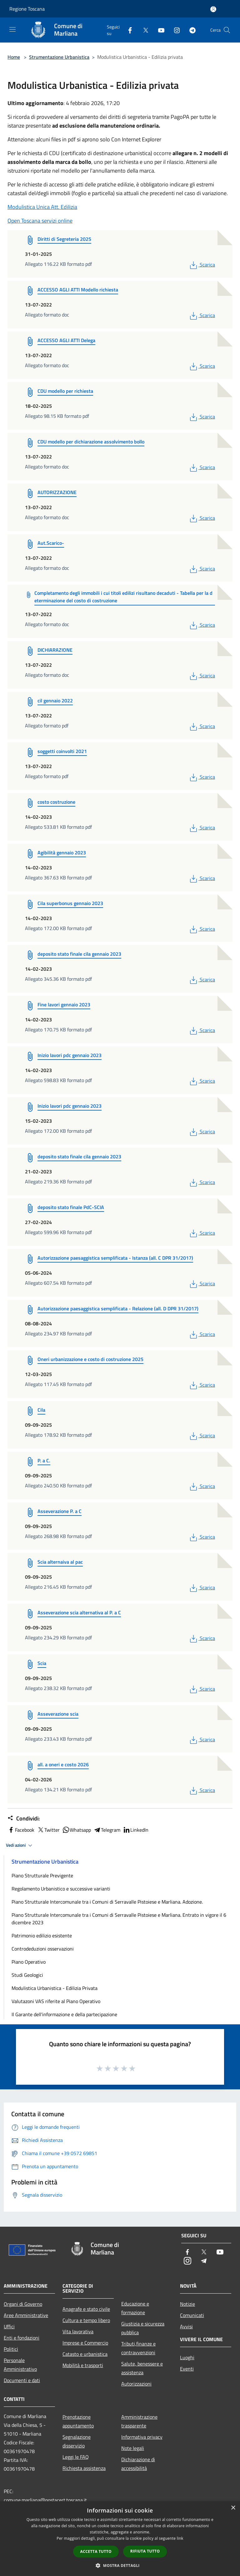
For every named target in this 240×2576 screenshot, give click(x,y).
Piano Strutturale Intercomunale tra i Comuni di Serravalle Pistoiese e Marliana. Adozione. (107, 1901)
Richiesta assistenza (84, 2468)
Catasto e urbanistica (85, 2354)
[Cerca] (227, 30)
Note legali (132, 2448)
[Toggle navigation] (12, 29)
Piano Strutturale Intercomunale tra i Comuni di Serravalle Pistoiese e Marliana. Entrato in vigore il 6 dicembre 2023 (119, 1918)
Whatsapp (76, 1830)
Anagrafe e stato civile (86, 2309)
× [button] (233, 2508)
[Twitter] (143, 30)
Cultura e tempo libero (86, 2320)
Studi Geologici (27, 1975)
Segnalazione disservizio (76, 2441)
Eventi (187, 2368)
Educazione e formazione (135, 2308)
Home (14, 57)
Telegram (106, 1830)
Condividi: (24, 1818)
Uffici (9, 2326)
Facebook (21, 1830)
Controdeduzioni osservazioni (43, 1948)
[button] (120, 2565)
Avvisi (186, 2326)
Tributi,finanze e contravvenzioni (138, 2348)
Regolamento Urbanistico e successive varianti (61, 1888)
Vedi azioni (20, 1845)
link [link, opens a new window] (180, 2538)
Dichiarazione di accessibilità (138, 2464)
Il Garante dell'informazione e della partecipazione (64, 2014)
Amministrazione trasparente (139, 2421)
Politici (11, 2349)
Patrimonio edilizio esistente (42, 1935)
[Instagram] (174, 30)
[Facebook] (127, 30)
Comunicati (192, 2315)
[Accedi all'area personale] (213, 9)
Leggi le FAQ (75, 2457)
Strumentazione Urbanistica (59, 57)
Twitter (48, 1830)
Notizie (187, 2304)
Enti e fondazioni (21, 2337)
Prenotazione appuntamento (78, 2421)
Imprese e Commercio (85, 2342)
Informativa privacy (141, 2437)
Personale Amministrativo (20, 2364)
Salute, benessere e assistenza (142, 2368)
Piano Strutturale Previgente (42, 1875)
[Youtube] (158, 30)
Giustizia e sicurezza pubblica (142, 2328)
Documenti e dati (22, 2380)
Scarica (201, 264)
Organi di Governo (23, 2304)
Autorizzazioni (136, 2383)
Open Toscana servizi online (40, 220)
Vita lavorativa (77, 2331)
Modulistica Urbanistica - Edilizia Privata (55, 1988)
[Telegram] (190, 30)
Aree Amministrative (26, 2315)
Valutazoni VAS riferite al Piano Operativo (56, 2001)
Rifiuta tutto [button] (145, 2551)
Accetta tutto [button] (96, 2551)
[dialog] (120, 2538)
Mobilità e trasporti (82, 2365)
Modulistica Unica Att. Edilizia (42, 207)
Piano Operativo (29, 1962)
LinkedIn (135, 1830)
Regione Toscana (27, 9)
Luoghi (187, 2357)
